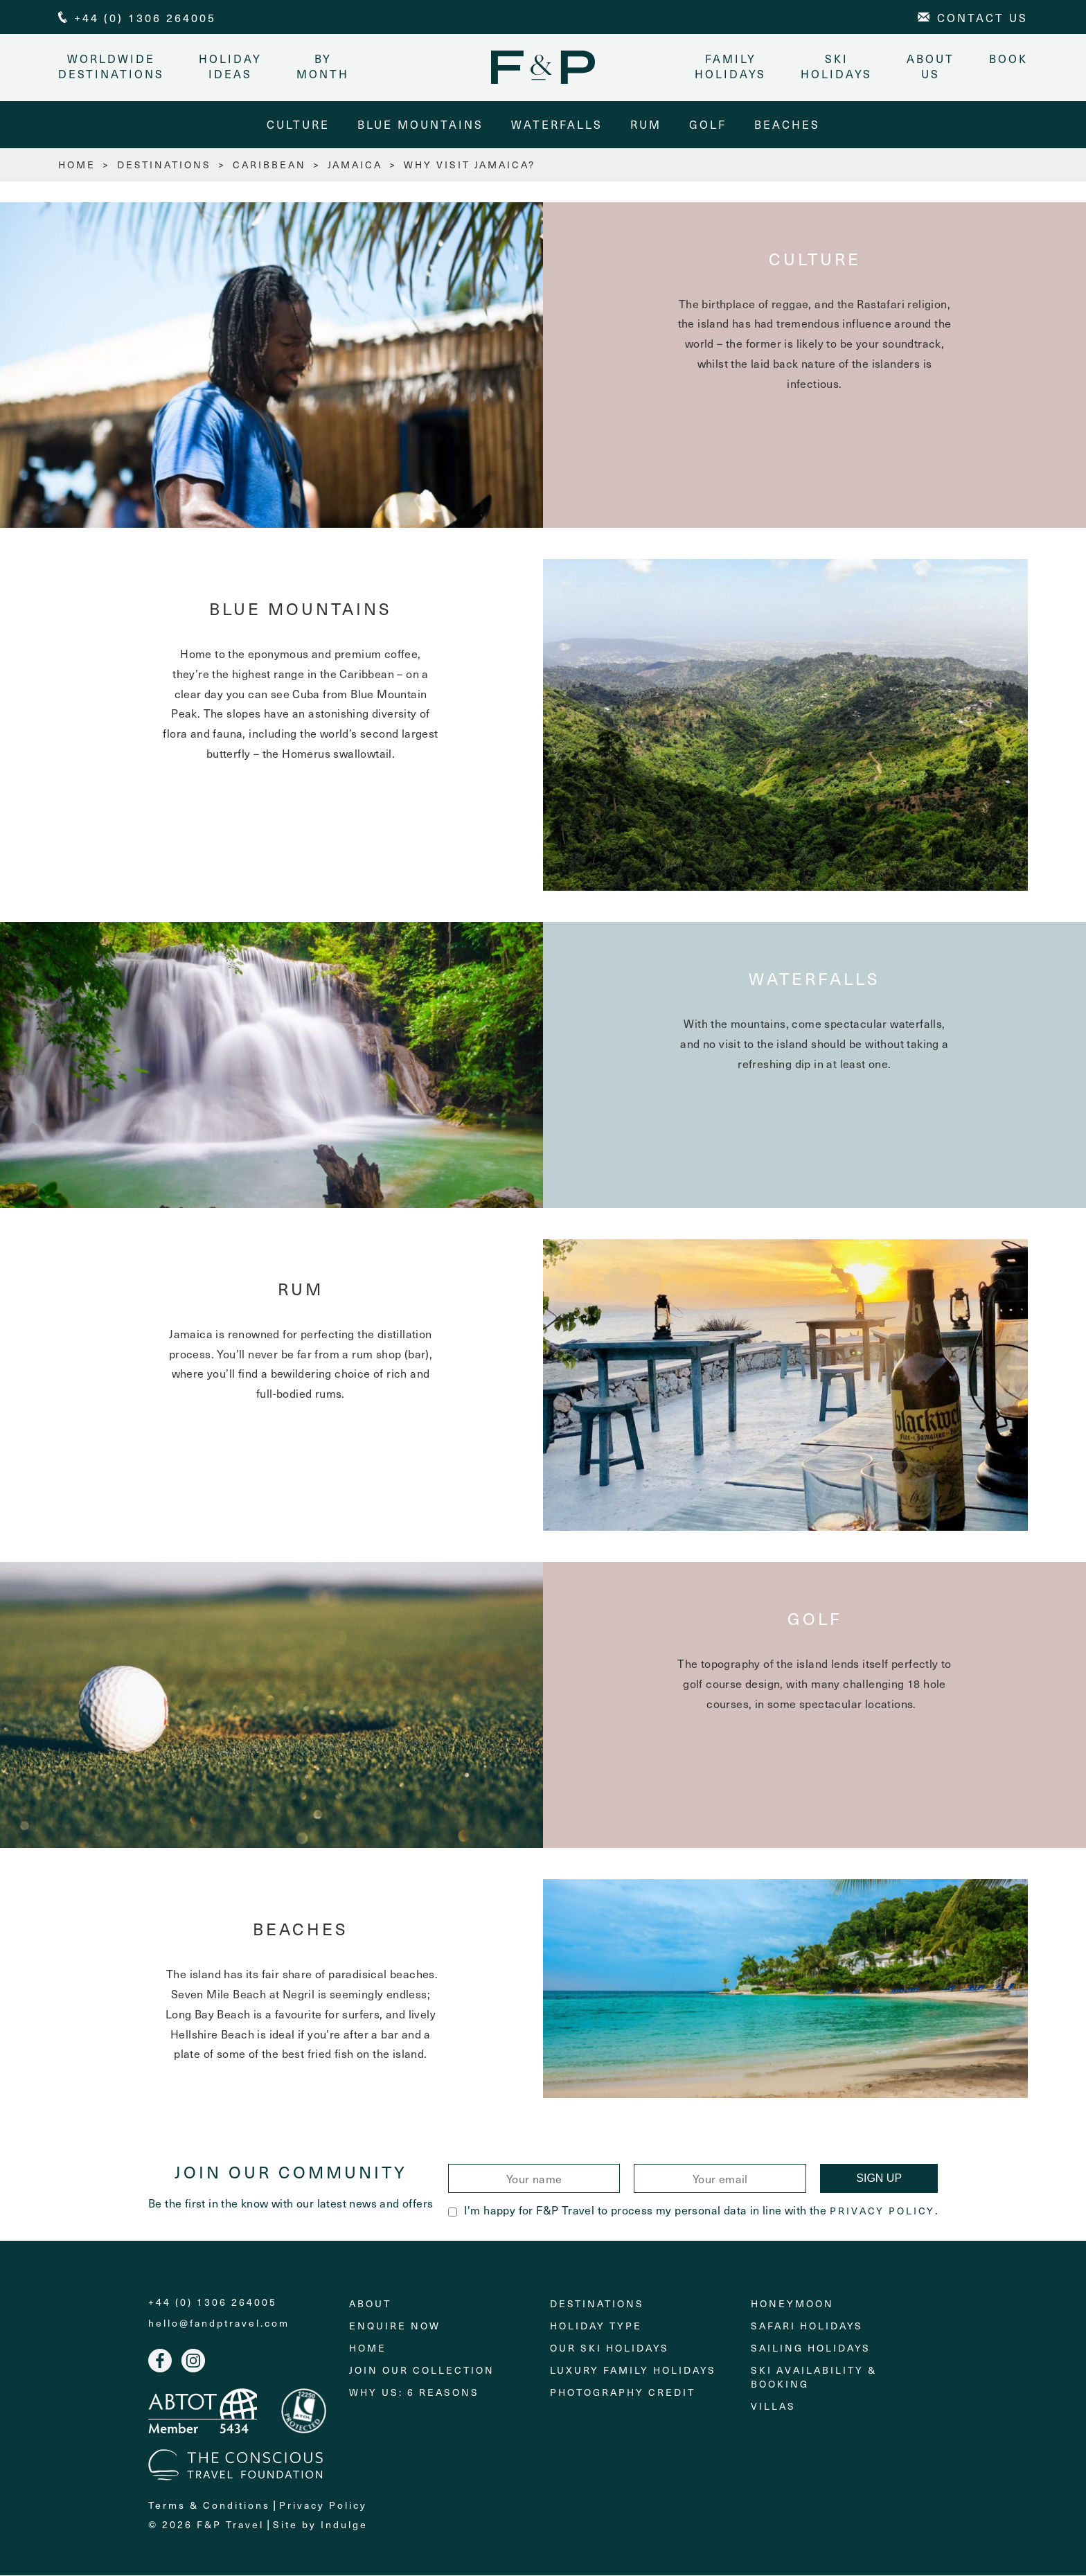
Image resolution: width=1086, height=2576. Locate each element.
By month (322, 66)
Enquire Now (394, 2326)
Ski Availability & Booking (814, 2377)
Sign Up (879, 2179)
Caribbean (269, 165)
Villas (773, 2406)
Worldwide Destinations (111, 66)
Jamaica (355, 165)
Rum (645, 124)
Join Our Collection (422, 2370)
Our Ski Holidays (609, 2348)
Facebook (160, 2361)
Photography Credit (622, 2393)
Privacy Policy (882, 2211)
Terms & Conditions (209, 2505)
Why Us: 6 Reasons (414, 2393)
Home (367, 2348)
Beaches (787, 124)
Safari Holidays (807, 2326)
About (370, 2304)
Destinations (164, 165)
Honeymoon (792, 2304)
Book (1008, 58)
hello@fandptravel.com (219, 2324)
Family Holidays (730, 66)
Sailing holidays (811, 2348)
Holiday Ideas (230, 66)
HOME (77, 165)
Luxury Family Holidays (633, 2370)
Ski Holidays (836, 66)
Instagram (193, 2361)
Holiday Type (596, 2326)
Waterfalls (557, 124)
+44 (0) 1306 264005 (212, 2303)
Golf (708, 124)
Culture (298, 124)
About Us (930, 66)
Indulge (344, 2526)
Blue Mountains (420, 124)
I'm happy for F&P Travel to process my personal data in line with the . (693, 2210)
